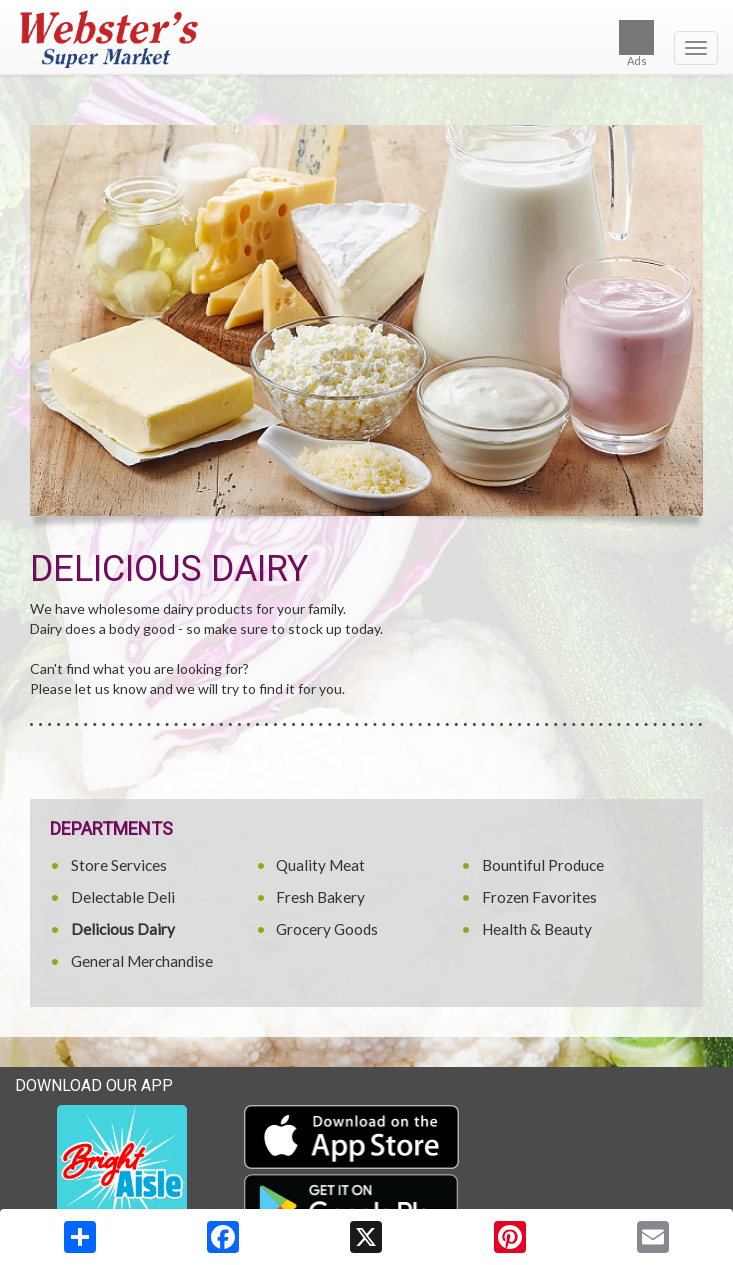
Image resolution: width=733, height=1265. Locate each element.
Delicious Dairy (123, 929)
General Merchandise (142, 961)
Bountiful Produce (543, 865)
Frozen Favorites (539, 897)
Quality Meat (320, 865)
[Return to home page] (366, 39)
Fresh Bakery (320, 897)
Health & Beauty (537, 929)
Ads (636, 43)
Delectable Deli (123, 897)
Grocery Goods (327, 929)
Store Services (119, 865)
